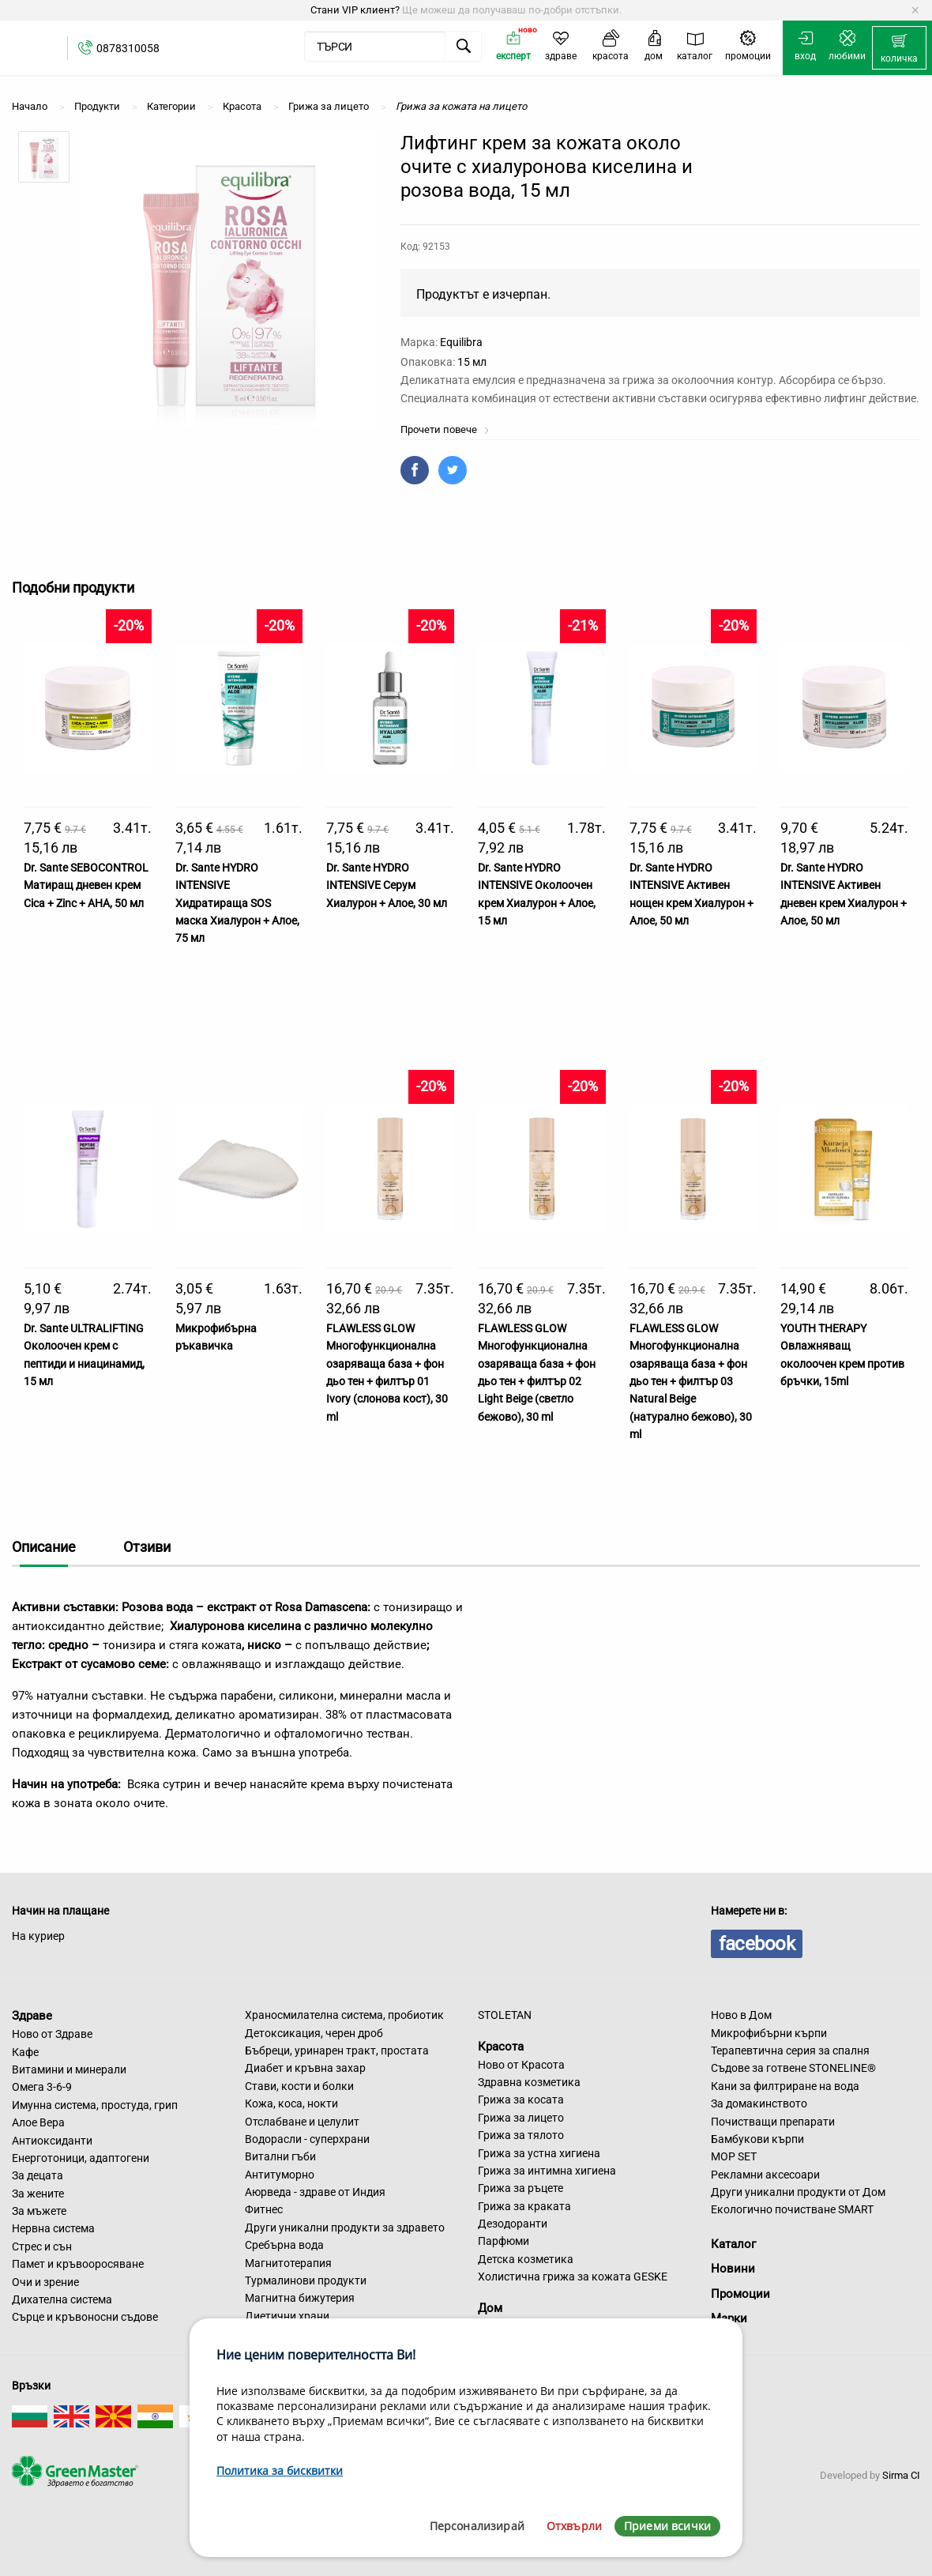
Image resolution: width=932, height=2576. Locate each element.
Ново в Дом (741, 2015)
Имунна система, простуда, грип (95, 2105)
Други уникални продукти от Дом (798, 2192)
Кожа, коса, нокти (291, 2103)
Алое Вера (38, 2122)
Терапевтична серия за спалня (790, 2050)
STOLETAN (505, 2015)
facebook (757, 1944)
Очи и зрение (45, 2282)
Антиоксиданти (52, 2140)
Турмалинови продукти (305, 2280)
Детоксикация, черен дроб (314, 2033)
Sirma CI (901, 2475)
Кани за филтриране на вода (785, 2086)
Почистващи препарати (773, 2121)
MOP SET (734, 2156)
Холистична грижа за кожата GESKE (572, 2276)
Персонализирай (477, 2525)
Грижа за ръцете (520, 2188)
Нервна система (53, 2228)
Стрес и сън (42, 2246)
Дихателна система (62, 2299)
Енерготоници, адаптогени (80, 2158)
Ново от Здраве (52, 2034)
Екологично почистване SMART (792, 2209)
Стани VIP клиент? (355, 10)
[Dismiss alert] (915, 10)
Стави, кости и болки (299, 2086)
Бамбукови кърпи (757, 2139)
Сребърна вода (284, 2245)
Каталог (733, 2244)
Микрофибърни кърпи (769, 2033)
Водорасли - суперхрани (307, 2139)
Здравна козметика (529, 2082)
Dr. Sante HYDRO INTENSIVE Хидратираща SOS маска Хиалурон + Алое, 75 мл (237, 903)
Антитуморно (279, 2174)
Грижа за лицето (521, 2117)
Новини (733, 2269)
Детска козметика (525, 2259)
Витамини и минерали (69, 2069)
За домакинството (759, 2103)
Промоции (740, 2294)
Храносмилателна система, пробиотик (344, 2015)
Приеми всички (667, 2525)
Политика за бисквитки (279, 2470)
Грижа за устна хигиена (539, 2153)
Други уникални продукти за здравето (345, 2227)
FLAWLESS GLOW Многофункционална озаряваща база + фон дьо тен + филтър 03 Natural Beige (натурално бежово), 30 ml (690, 1381)
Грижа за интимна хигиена (547, 2170)
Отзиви (147, 1546)
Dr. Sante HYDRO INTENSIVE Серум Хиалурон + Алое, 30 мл (386, 885)
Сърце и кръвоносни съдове (85, 2316)
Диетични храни (287, 2316)
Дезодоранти (512, 2223)
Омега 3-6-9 (42, 2087)
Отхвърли (574, 2525)
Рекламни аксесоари (765, 2174)
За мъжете (39, 2211)
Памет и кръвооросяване (78, 2264)
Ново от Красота (521, 2064)
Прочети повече (445, 429)
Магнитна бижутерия (300, 2298)
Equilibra (461, 342)
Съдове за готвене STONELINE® (793, 2068)
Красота (501, 2046)
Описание (44, 1546)
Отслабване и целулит (302, 2121)
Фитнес (264, 2209)
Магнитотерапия (288, 2263)
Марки (729, 2318)
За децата (37, 2175)
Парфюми (503, 2241)
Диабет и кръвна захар (305, 2068)
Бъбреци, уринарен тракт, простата (337, 2050)
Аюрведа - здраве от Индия (315, 2192)
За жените (38, 2193)
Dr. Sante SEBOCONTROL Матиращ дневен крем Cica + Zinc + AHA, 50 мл (86, 885)
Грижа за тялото (521, 2135)
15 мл (472, 362)
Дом (490, 2308)
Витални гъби (280, 2156)
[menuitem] (899, 48)
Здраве (32, 2016)
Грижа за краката (524, 2206)
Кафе (25, 2052)
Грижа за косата (521, 2099)
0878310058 (128, 48)
